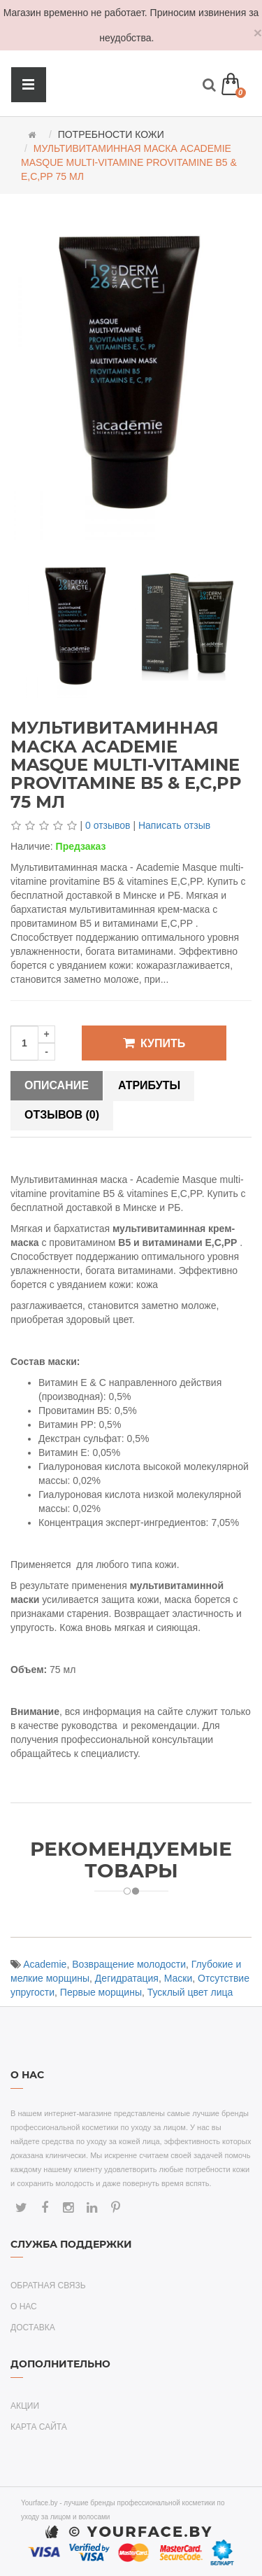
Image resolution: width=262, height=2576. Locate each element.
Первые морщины (101, 1992)
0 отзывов (108, 825)
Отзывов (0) (61, 1115)
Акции (24, 2406)
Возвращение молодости (129, 1964)
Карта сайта (38, 2427)
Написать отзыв (174, 825)
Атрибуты (149, 1085)
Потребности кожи (111, 134)
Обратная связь (48, 2285)
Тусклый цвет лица (190, 1992)
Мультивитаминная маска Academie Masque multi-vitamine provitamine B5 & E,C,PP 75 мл (129, 162)
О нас (23, 2306)
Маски (178, 1978)
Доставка (32, 2327)
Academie (44, 1964)
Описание (56, 1085)
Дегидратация (127, 1978)
